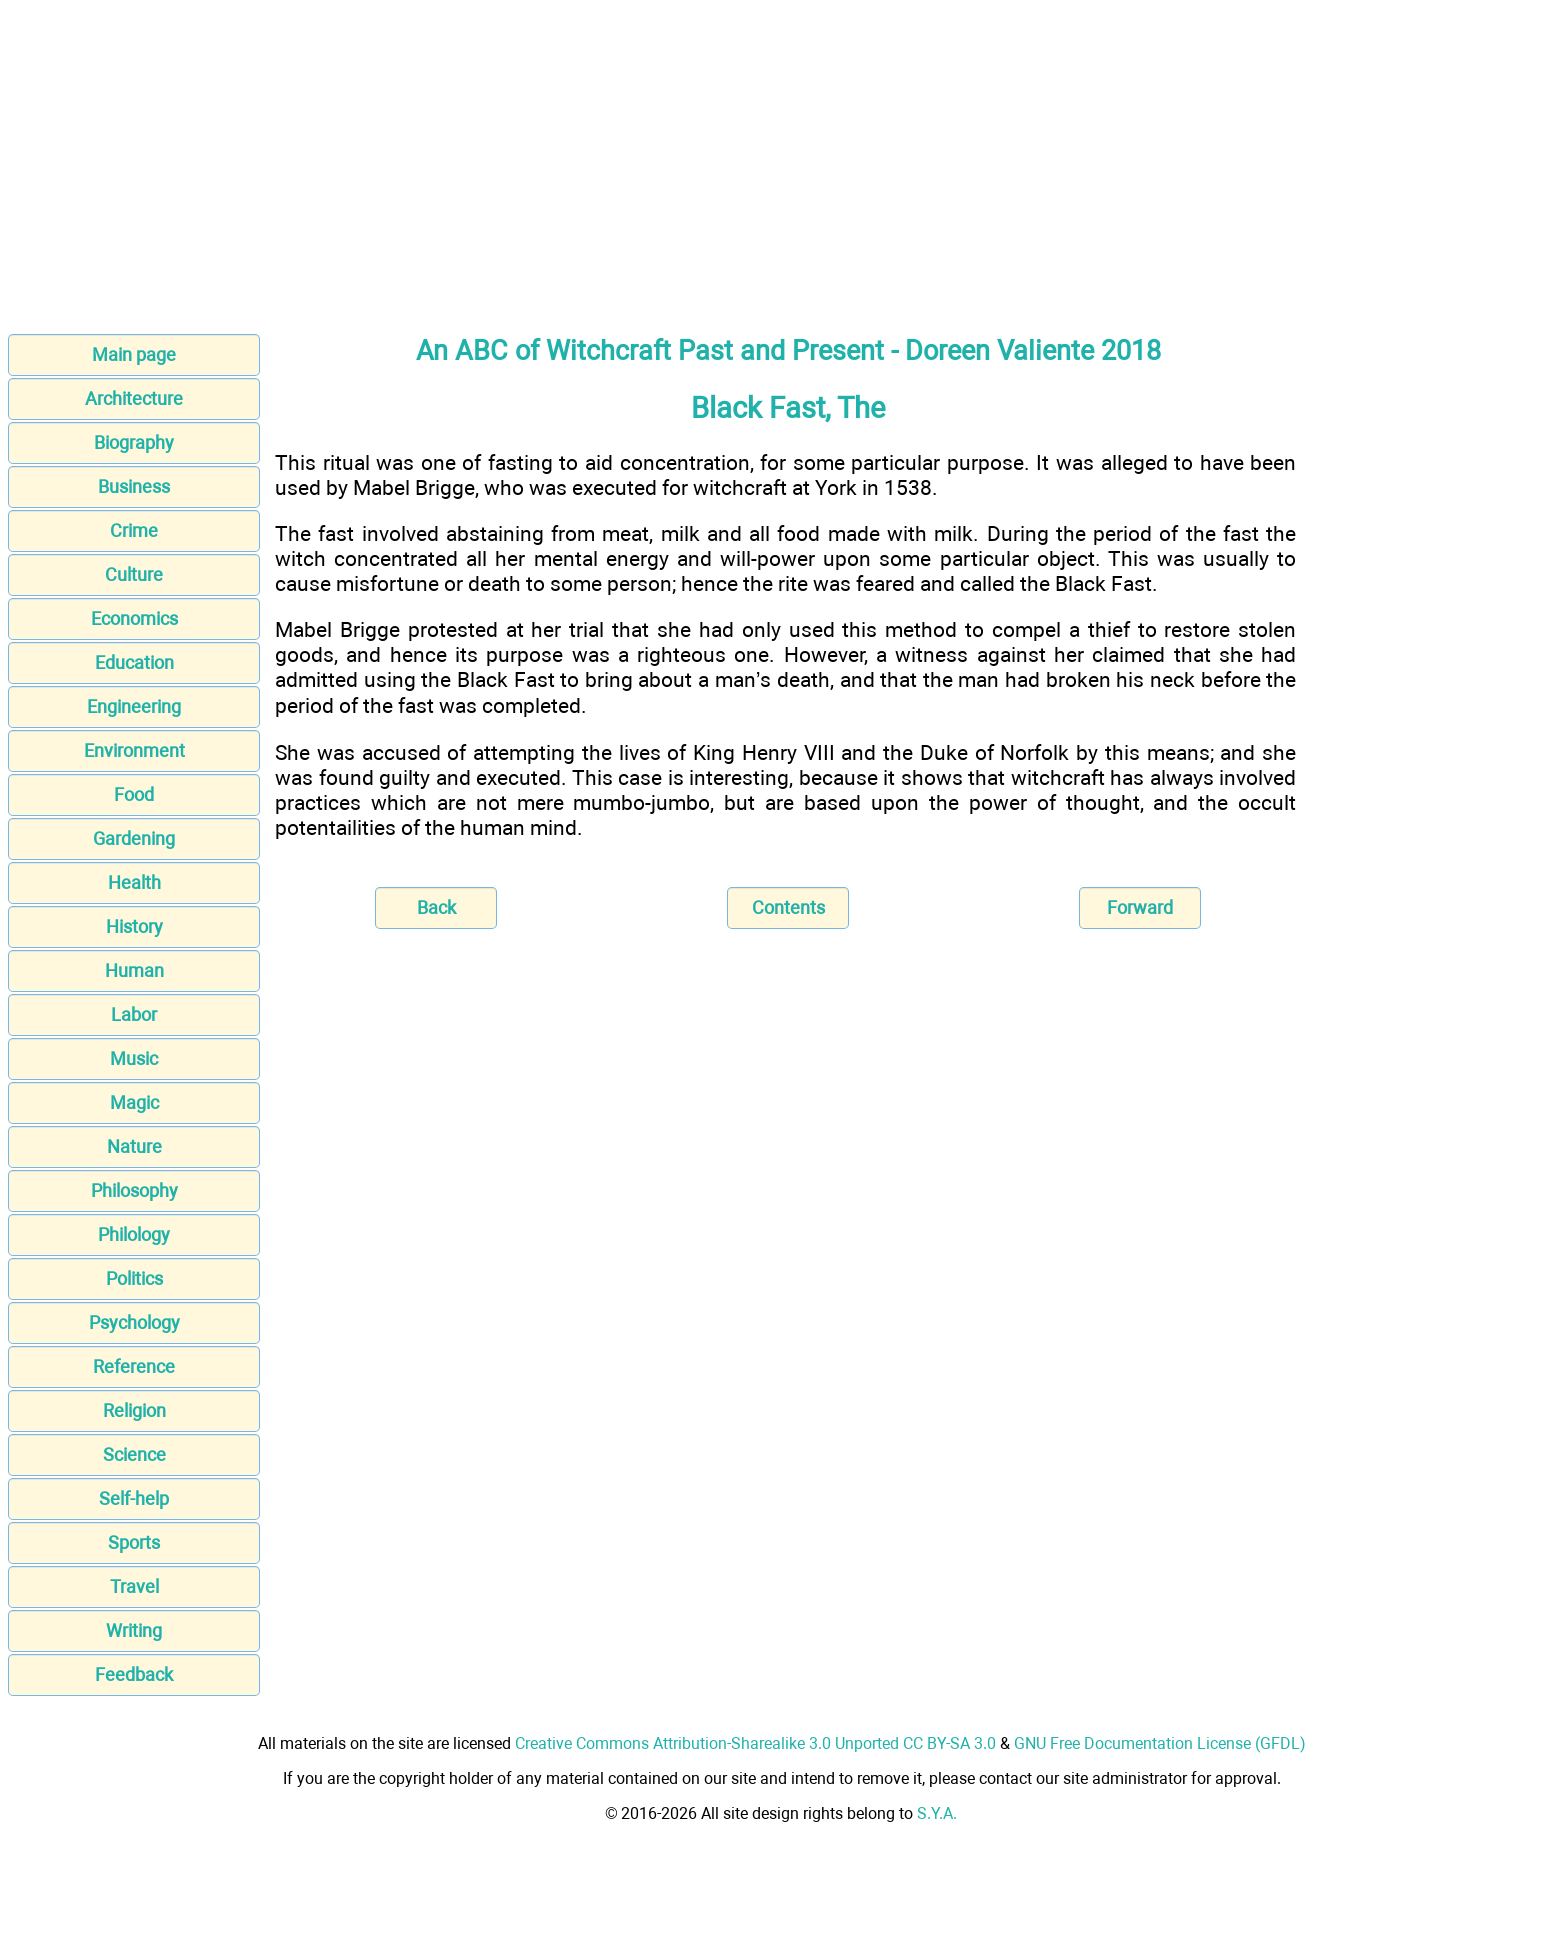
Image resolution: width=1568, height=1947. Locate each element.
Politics (134, 1278)
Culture (134, 574)
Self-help (134, 1498)
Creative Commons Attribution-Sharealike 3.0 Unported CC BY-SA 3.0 (755, 1743)
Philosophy (134, 1190)
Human (134, 970)
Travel (134, 1586)
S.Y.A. (937, 1813)
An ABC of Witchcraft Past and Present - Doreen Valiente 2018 (788, 351)
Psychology (134, 1322)
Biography (134, 442)
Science (134, 1454)
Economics (134, 618)
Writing (134, 1630)
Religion (134, 1410)
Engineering (134, 706)
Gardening (134, 838)
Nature (134, 1146)
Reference (134, 1366)
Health (134, 882)
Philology (134, 1234)
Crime (134, 530)
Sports (134, 1542)
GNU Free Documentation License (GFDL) (1160, 1743)
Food (134, 794)
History (134, 926)
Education (134, 662)
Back (436, 907)
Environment (134, 750)
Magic (134, 1102)
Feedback (134, 1674)
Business (134, 486)
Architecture (134, 398)
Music (134, 1058)
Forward (1140, 907)
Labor (134, 1014)
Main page (134, 354)
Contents (788, 907)
